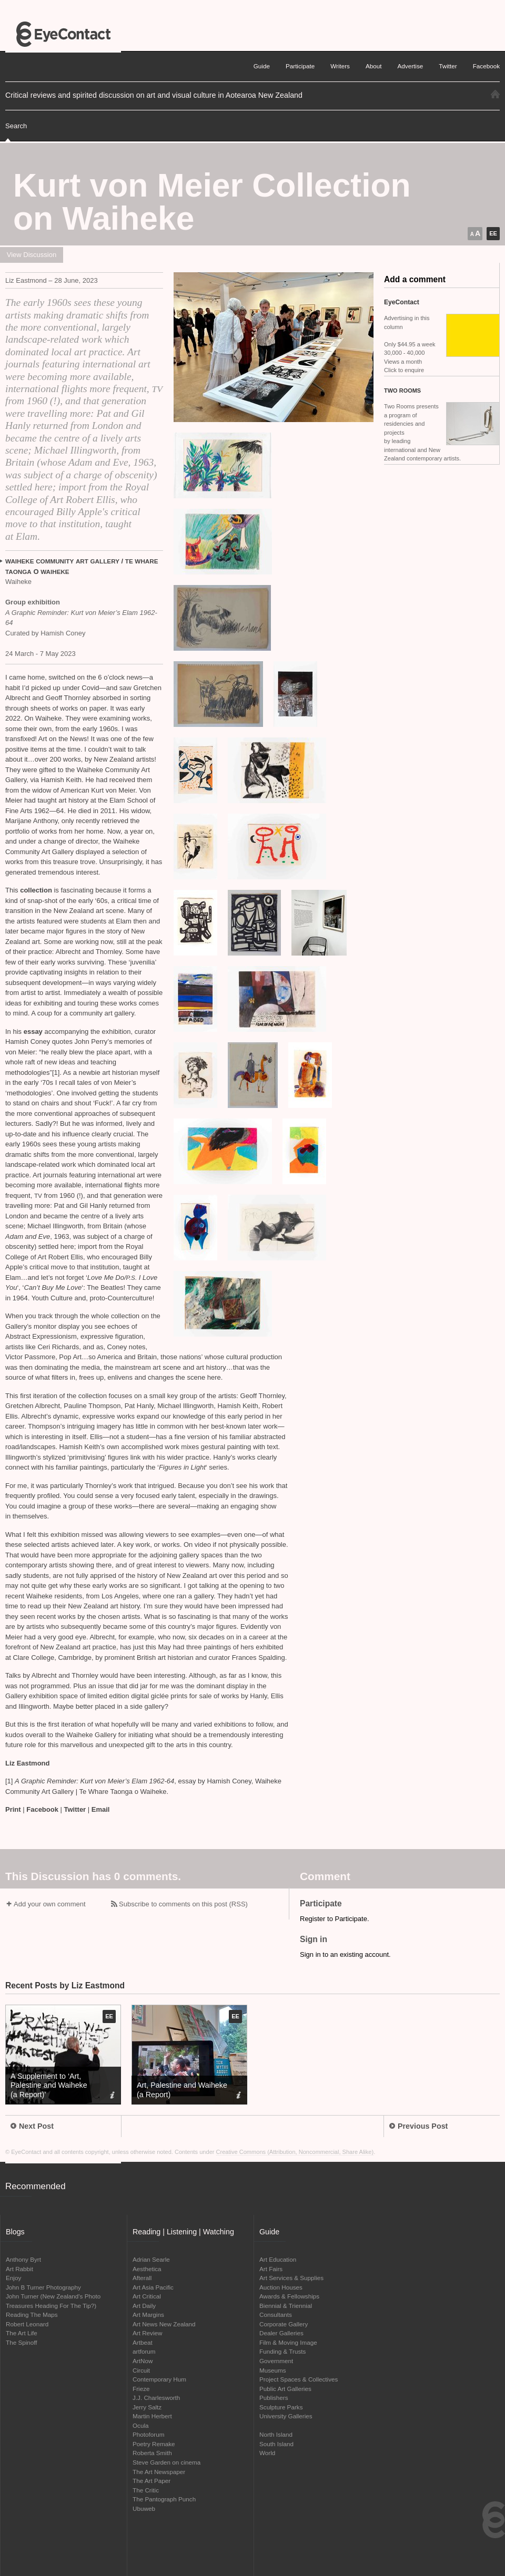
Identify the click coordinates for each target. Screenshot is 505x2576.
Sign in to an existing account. (345, 1954)
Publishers (273, 2397)
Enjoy (13, 2277)
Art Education (277, 2259)
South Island (276, 2443)
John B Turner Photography (43, 2287)
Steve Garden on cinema (166, 2462)
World (267, 2452)
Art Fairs (270, 2268)
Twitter (75, 1809)
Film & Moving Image (288, 2342)
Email (101, 1809)
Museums (272, 2370)
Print (13, 1809)
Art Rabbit (19, 2268)
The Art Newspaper (159, 2471)
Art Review (148, 2332)
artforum (144, 2351)
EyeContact (63, 34)
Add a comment (415, 279)
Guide (262, 66)
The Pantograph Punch (164, 2499)
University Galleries (285, 2416)
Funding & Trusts (282, 2351)
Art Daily (144, 2305)
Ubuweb (144, 2508)
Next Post (32, 2126)
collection (36, 890)
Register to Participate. (334, 1919)
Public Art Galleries (285, 2388)
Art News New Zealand (164, 2324)
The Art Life (21, 2332)
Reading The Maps (32, 2314)
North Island (275, 2434)
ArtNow (143, 2360)
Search (16, 126)
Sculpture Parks (281, 2407)
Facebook (42, 1809)
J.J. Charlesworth (156, 2397)
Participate (300, 66)
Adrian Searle (151, 2259)
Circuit (141, 2370)
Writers (340, 66)
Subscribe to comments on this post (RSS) (183, 1904)
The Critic (146, 2490)
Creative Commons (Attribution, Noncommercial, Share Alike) (295, 2152)
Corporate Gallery (283, 2324)
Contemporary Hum (159, 2379)
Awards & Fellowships (289, 2296)
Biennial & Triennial (285, 2305)
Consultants (275, 2314)
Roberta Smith (152, 2452)
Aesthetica (147, 2268)
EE (493, 233)
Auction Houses (280, 2287)
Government (276, 2360)
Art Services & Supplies (291, 2277)
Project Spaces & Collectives (298, 2379)
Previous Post (418, 2126)
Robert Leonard (27, 2324)
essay (33, 1031)
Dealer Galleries (281, 2332)
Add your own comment (50, 1904)
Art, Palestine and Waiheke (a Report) (182, 2089)
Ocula (141, 2425)
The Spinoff (21, 2342)
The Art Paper (151, 2480)
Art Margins (148, 2314)
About (374, 66)
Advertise (410, 66)
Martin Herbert (152, 2416)
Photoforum (148, 2434)
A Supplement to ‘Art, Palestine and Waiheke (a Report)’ (49, 2085)
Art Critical (147, 2296)
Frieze (141, 2388)
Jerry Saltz (147, 2407)
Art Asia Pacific (153, 2287)
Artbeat (143, 2342)
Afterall (142, 2277)
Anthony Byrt (23, 2259)
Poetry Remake (154, 2443)
